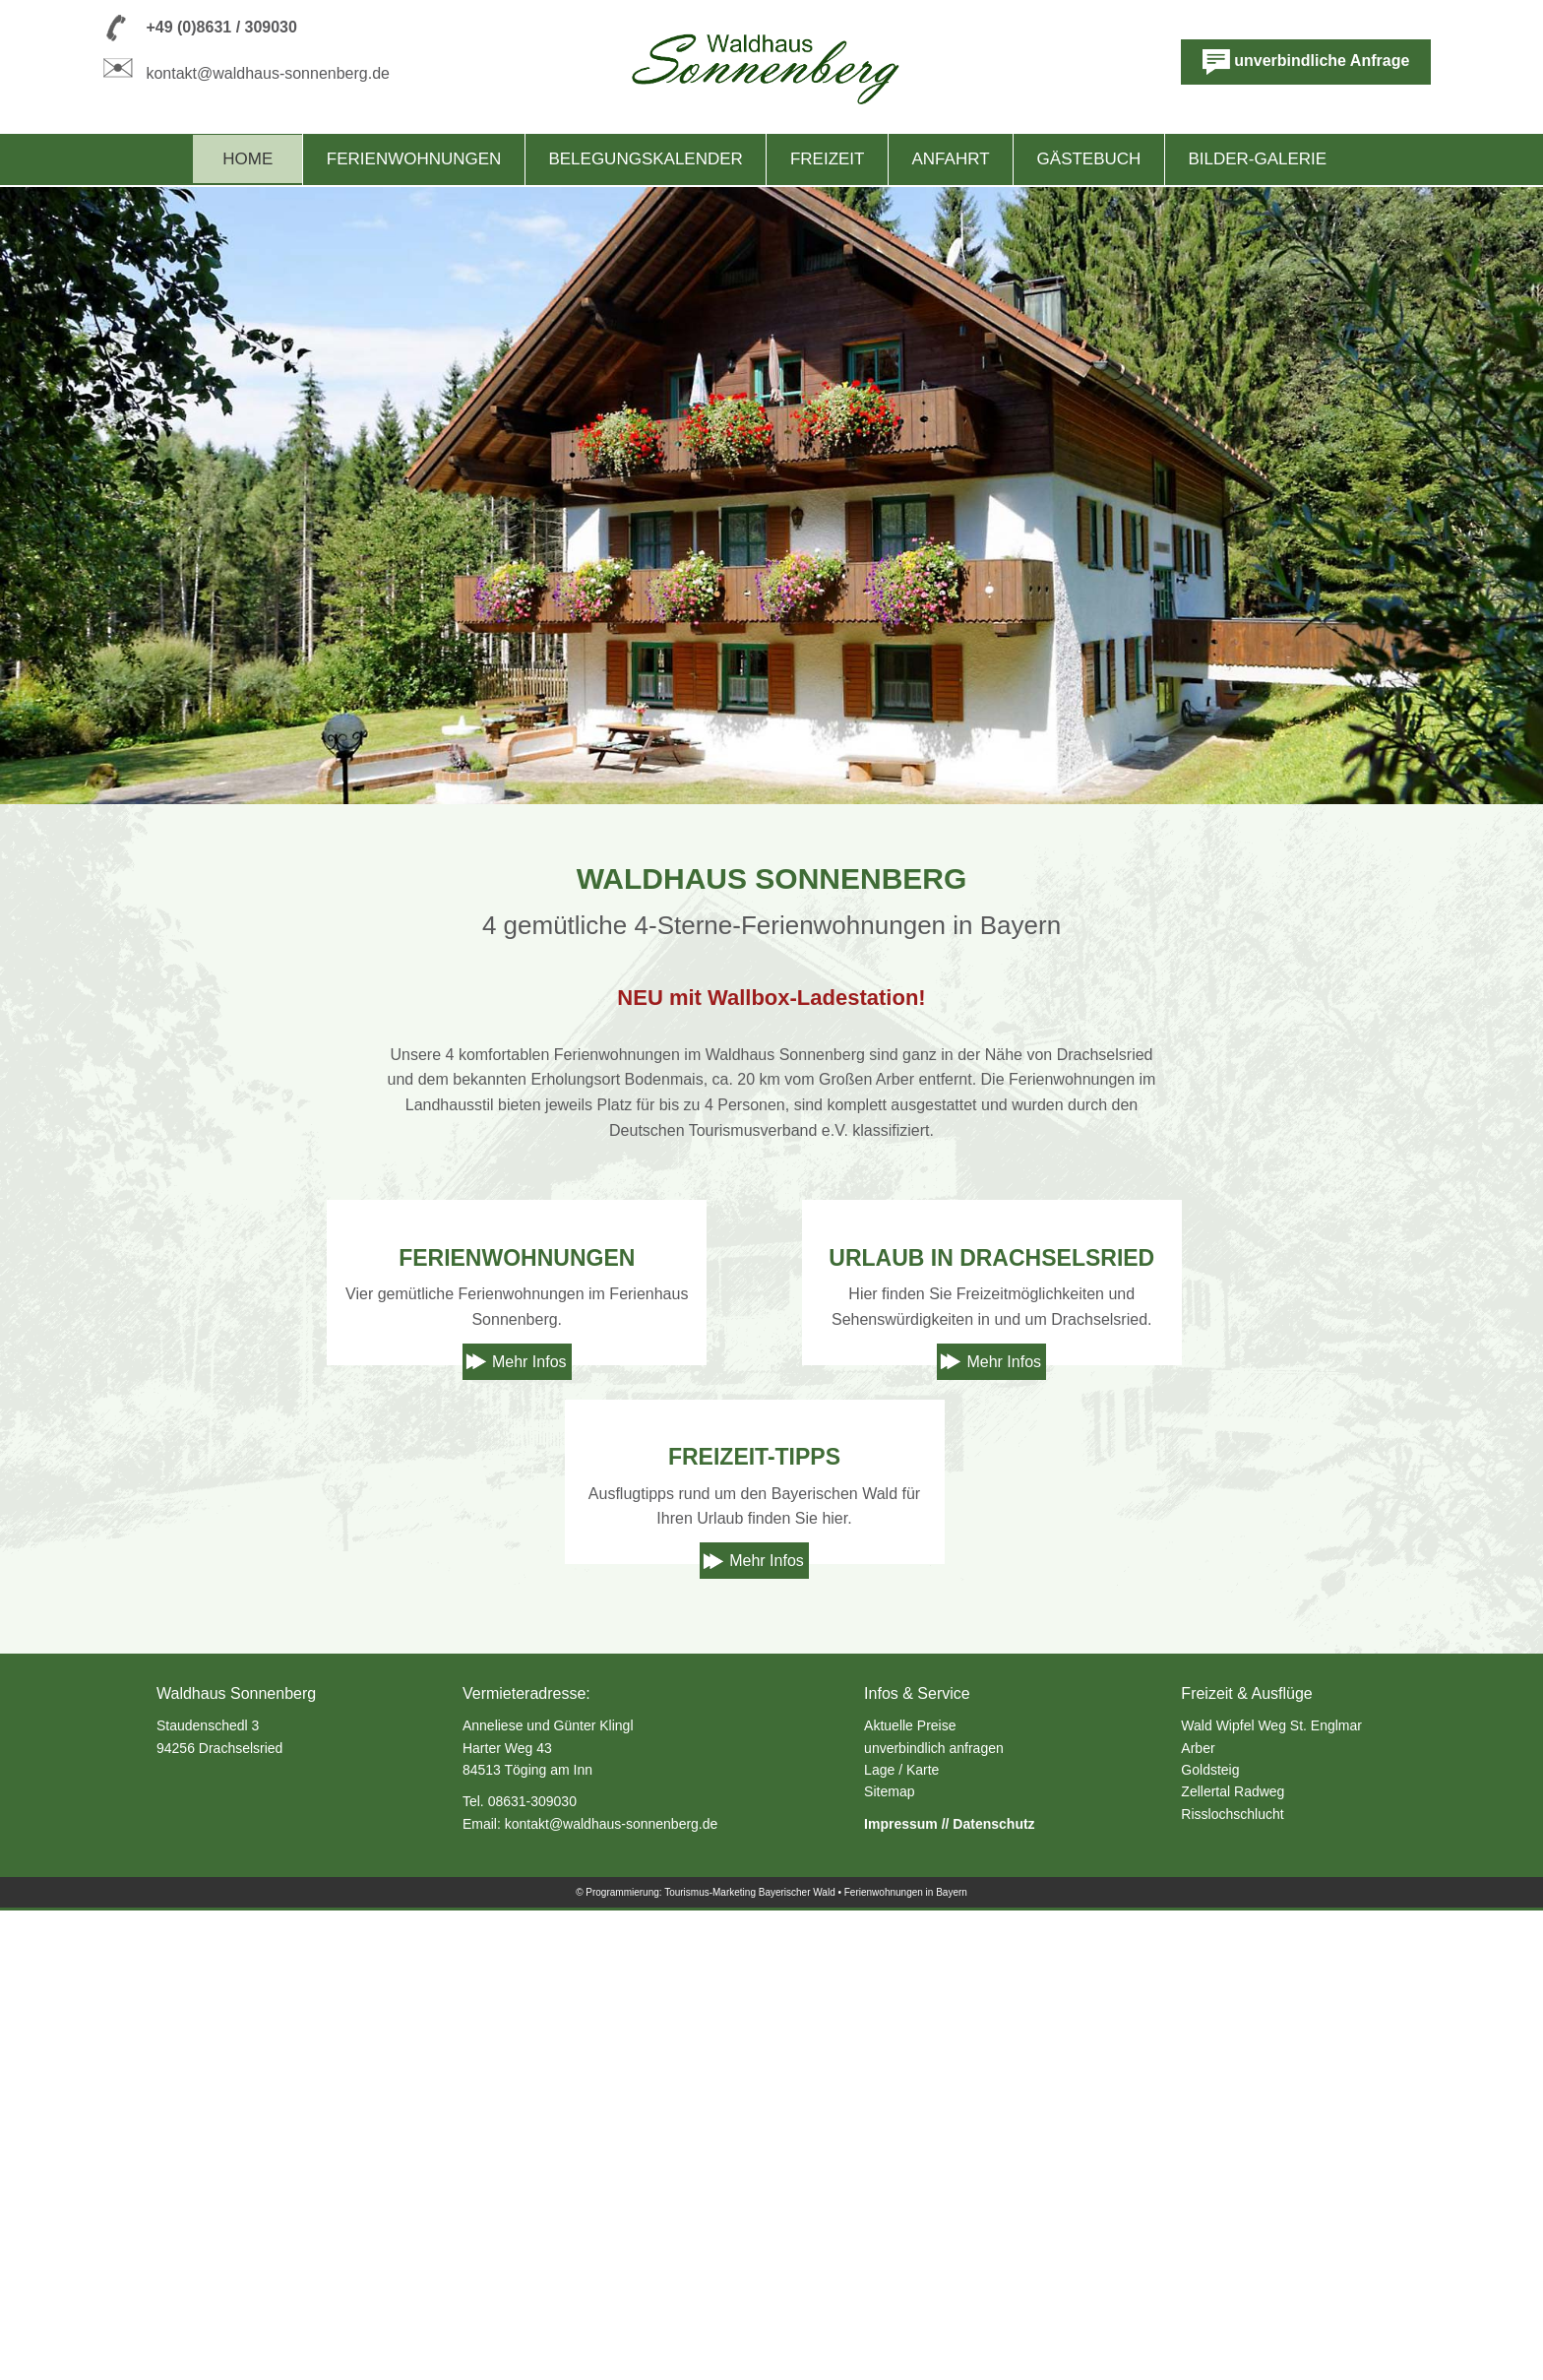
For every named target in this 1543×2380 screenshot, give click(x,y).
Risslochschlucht (1232, 2283)
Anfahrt (951, 159)
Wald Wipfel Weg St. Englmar (1271, 2195)
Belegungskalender (645, 159)
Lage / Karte (901, 2239)
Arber (1197, 2217)
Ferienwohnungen (414, 159)
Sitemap (889, 2261)
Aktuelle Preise (910, 2195)
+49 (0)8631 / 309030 (221, 27)
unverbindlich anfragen (934, 2217)
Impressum (901, 2293)
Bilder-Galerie (1257, 159)
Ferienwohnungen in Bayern (905, 2361)
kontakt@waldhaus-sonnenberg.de (268, 73)
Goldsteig (1210, 2239)
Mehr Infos (529, 1596)
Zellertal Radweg (1232, 2261)
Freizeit (827, 159)
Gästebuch (1089, 159)
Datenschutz (993, 2293)
